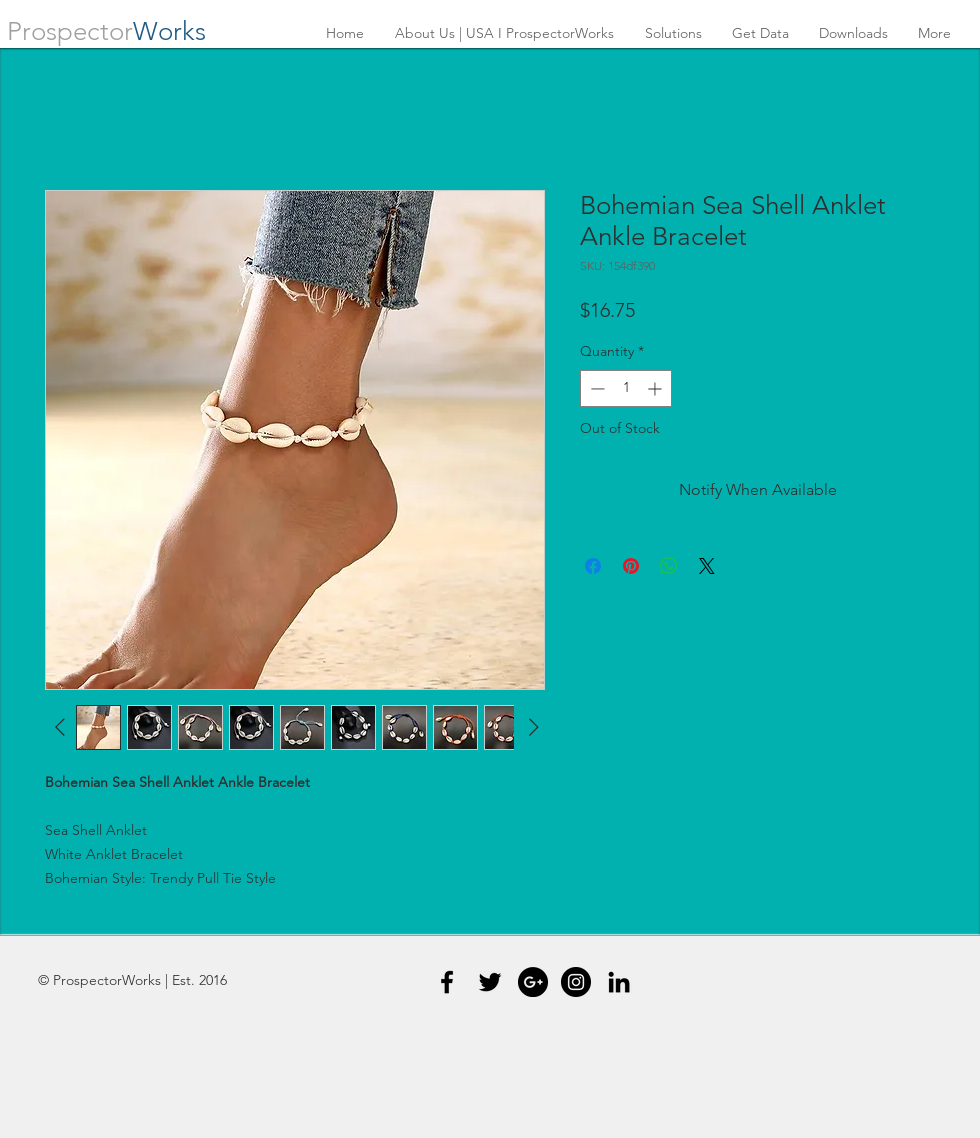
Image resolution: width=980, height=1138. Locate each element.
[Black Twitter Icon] (490, 982)
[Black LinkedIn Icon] (619, 982)
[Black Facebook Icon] (447, 982)
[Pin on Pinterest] (631, 566)
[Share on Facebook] (593, 566)
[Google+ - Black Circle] (533, 982)
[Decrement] (595, 388)
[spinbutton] (626, 388)
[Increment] (656, 388)
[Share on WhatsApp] (669, 566)
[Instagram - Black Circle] (576, 982)
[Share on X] (707, 566)
